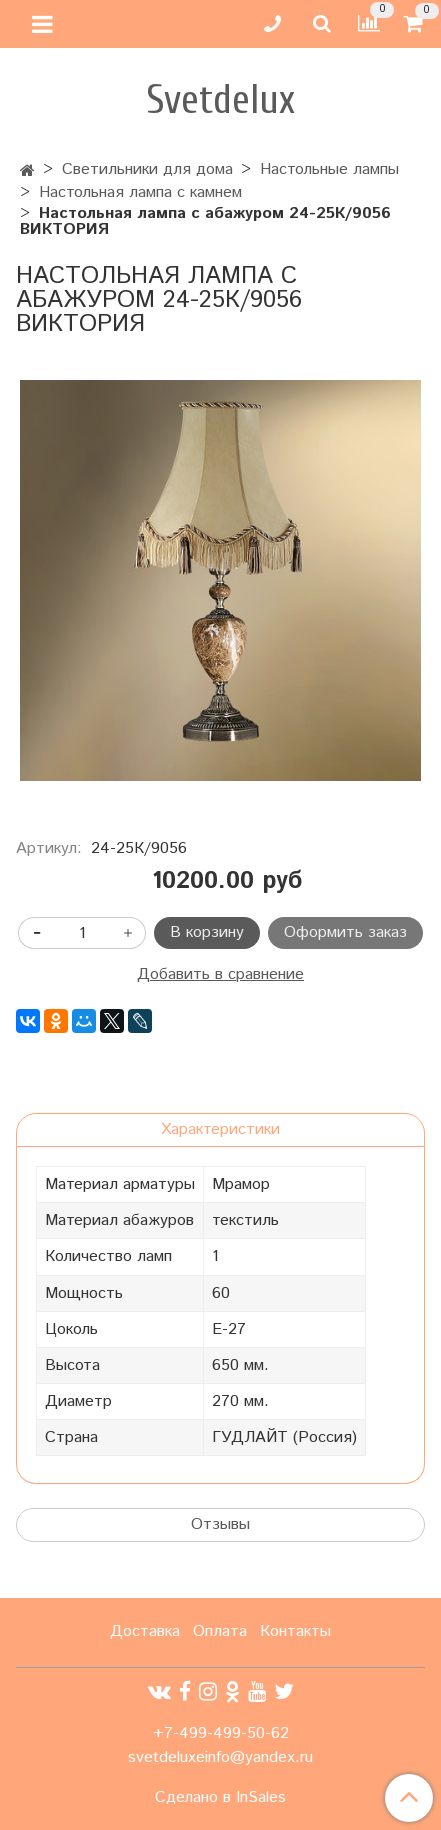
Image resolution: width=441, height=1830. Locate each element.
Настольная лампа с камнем (140, 192)
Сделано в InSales (220, 1798)
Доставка (145, 1631)
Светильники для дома (147, 169)
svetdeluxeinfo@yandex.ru (220, 1757)
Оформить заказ (345, 932)
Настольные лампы (329, 169)
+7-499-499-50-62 (221, 1733)
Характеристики (220, 1129)
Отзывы (220, 1524)
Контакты (295, 1631)
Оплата (220, 1631)
